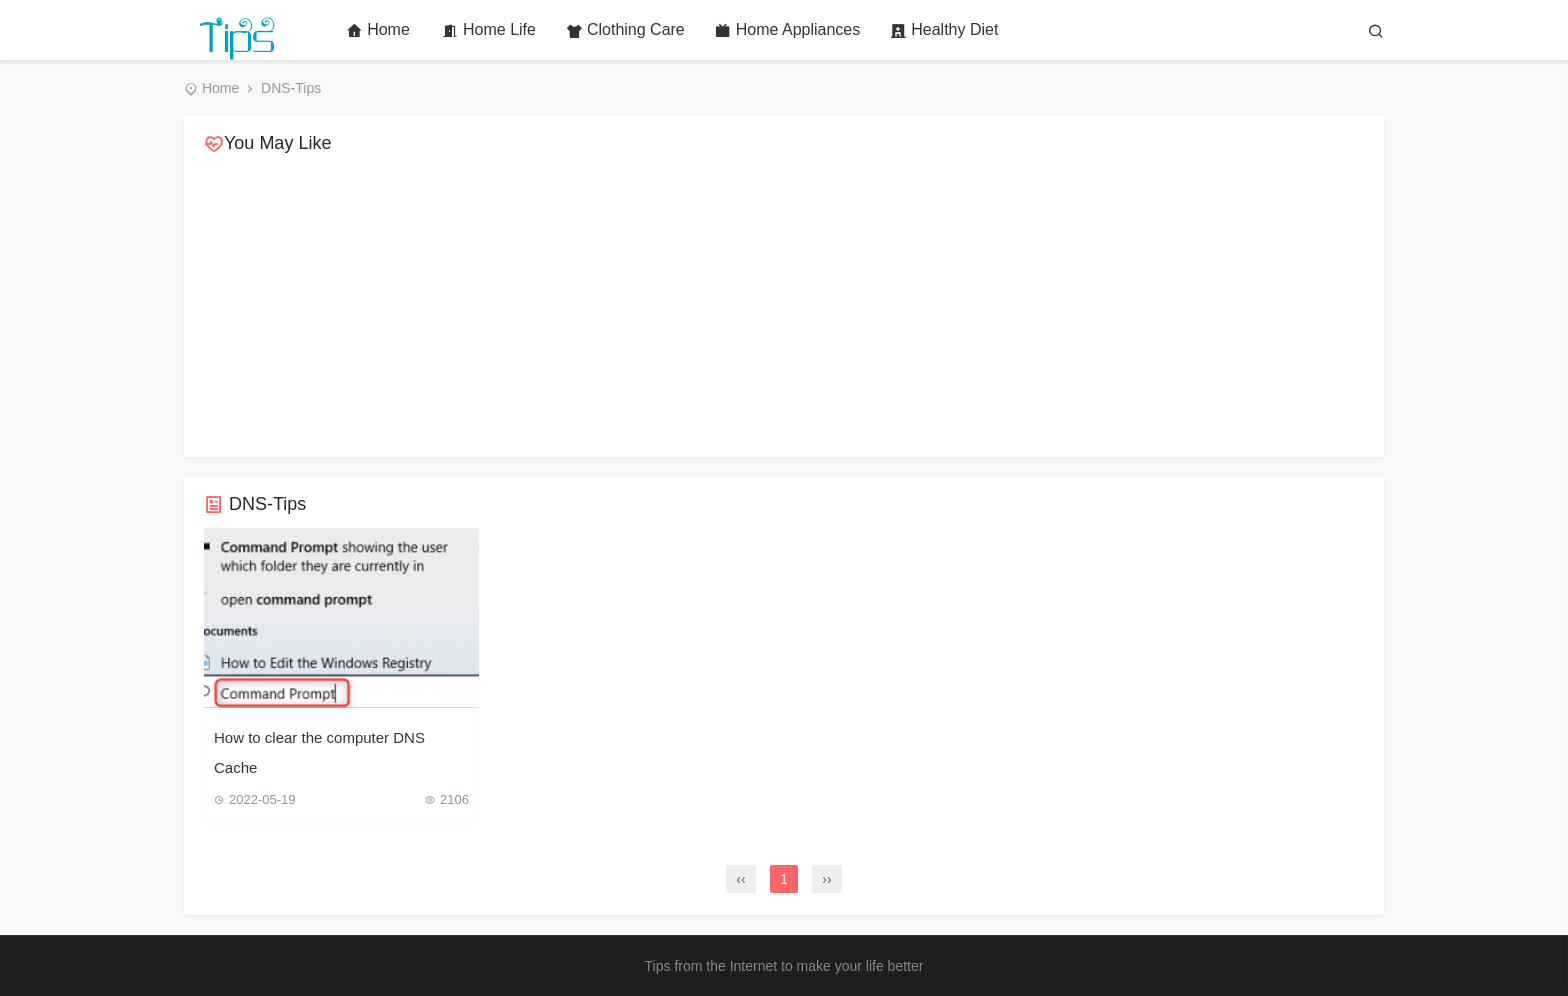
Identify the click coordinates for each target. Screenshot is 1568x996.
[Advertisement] (784, 307)
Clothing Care (625, 30)
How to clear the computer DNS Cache (319, 752)
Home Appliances (788, 30)
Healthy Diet (944, 30)
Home (378, 30)
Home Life (489, 30)
